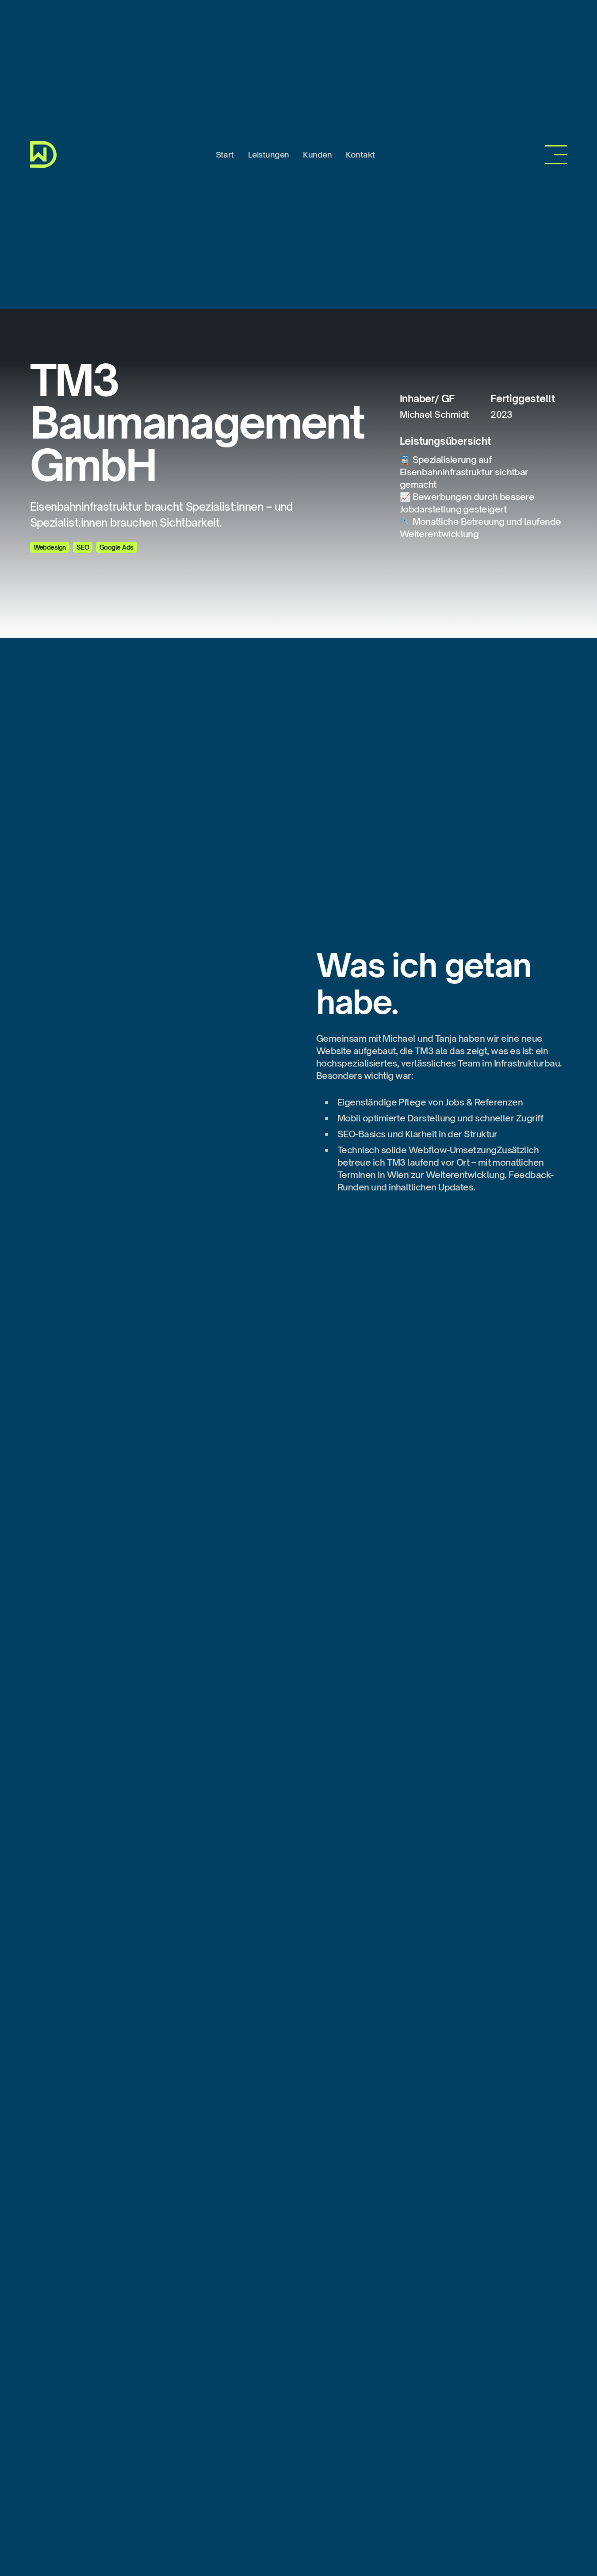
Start (225, 154)
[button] (556, 155)
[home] (43, 154)
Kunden (317, 154)
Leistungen (268, 154)
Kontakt (360, 154)
